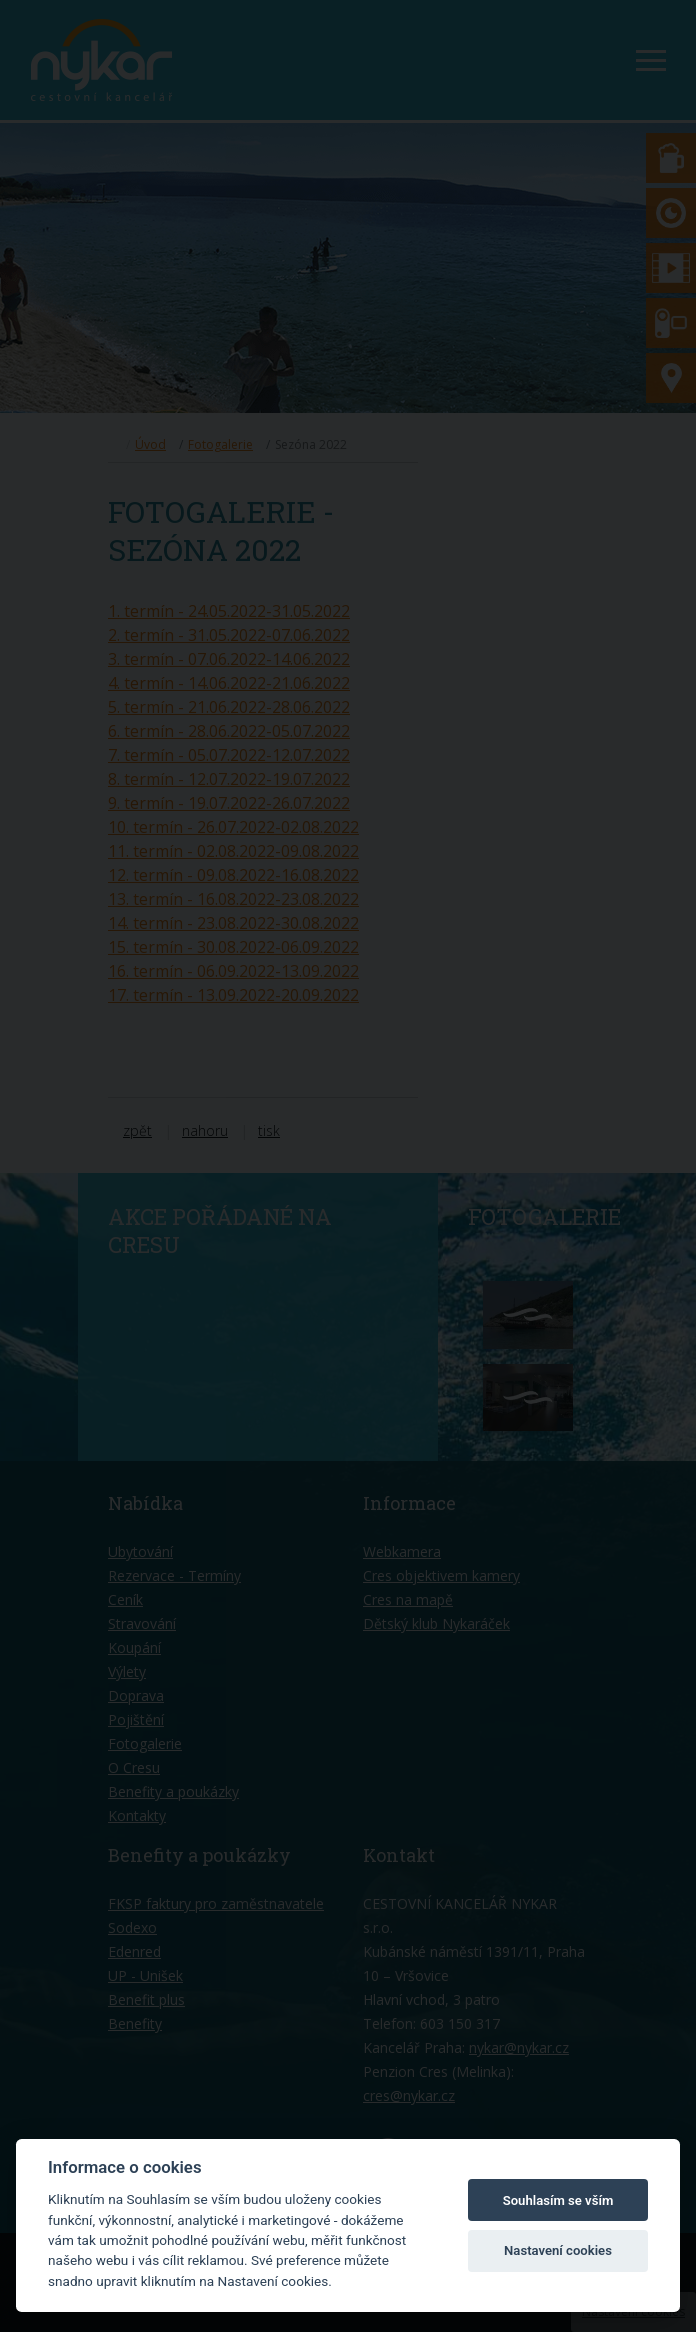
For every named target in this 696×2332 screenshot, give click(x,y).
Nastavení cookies (558, 2250)
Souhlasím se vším (558, 2200)
